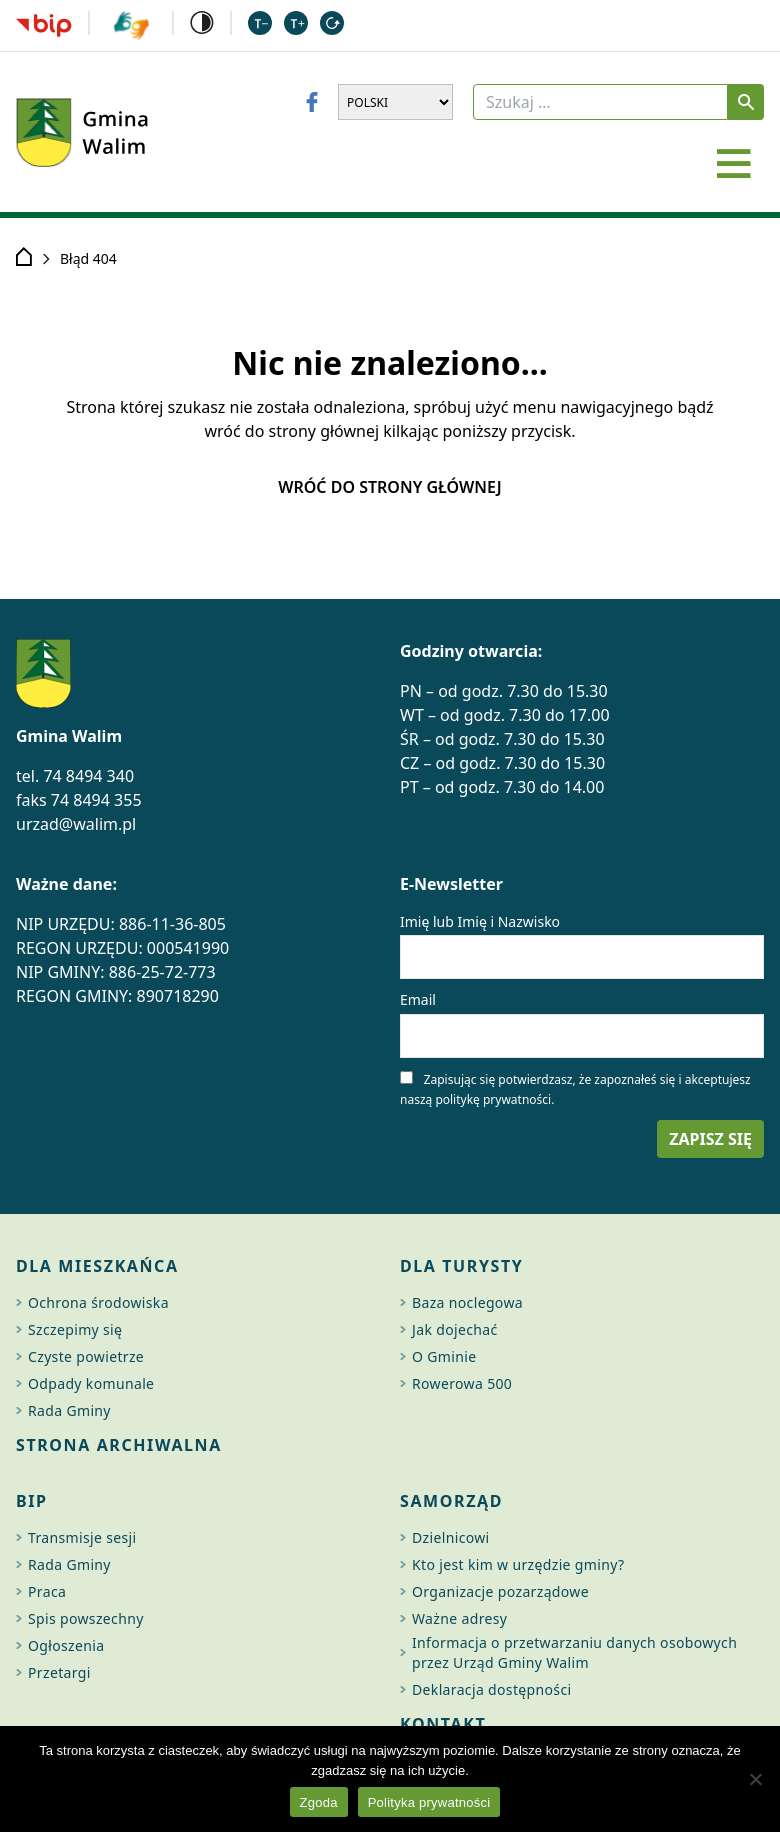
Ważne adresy (459, 1618)
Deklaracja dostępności (491, 1689)
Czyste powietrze (86, 1356)
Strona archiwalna (119, 1445)
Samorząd (451, 1501)
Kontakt (443, 1724)
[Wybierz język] (395, 102)
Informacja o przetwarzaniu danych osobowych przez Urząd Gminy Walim (574, 1652)
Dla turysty (461, 1266)
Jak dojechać (455, 1329)
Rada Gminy (69, 1410)
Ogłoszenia (66, 1645)
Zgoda (319, 1802)
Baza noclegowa (467, 1302)
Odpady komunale (91, 1383)
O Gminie (444, 1356)
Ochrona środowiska (98, 1302)
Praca (47, 1591)
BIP (32, 1501)
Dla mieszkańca (97, 1266)
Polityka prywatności (429, 1802)
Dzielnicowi (451, 1537)
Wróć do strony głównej (390, 487)
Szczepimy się (75, 1329)
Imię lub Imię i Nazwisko (480, 921)
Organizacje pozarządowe (500, 1591)
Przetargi (59, 1672)
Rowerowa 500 (462, 1383)
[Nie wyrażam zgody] (755, 1779)
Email (418, 999)
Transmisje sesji (82, 1537)
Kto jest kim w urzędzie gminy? (518, 1564)
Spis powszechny (86, 1618)
